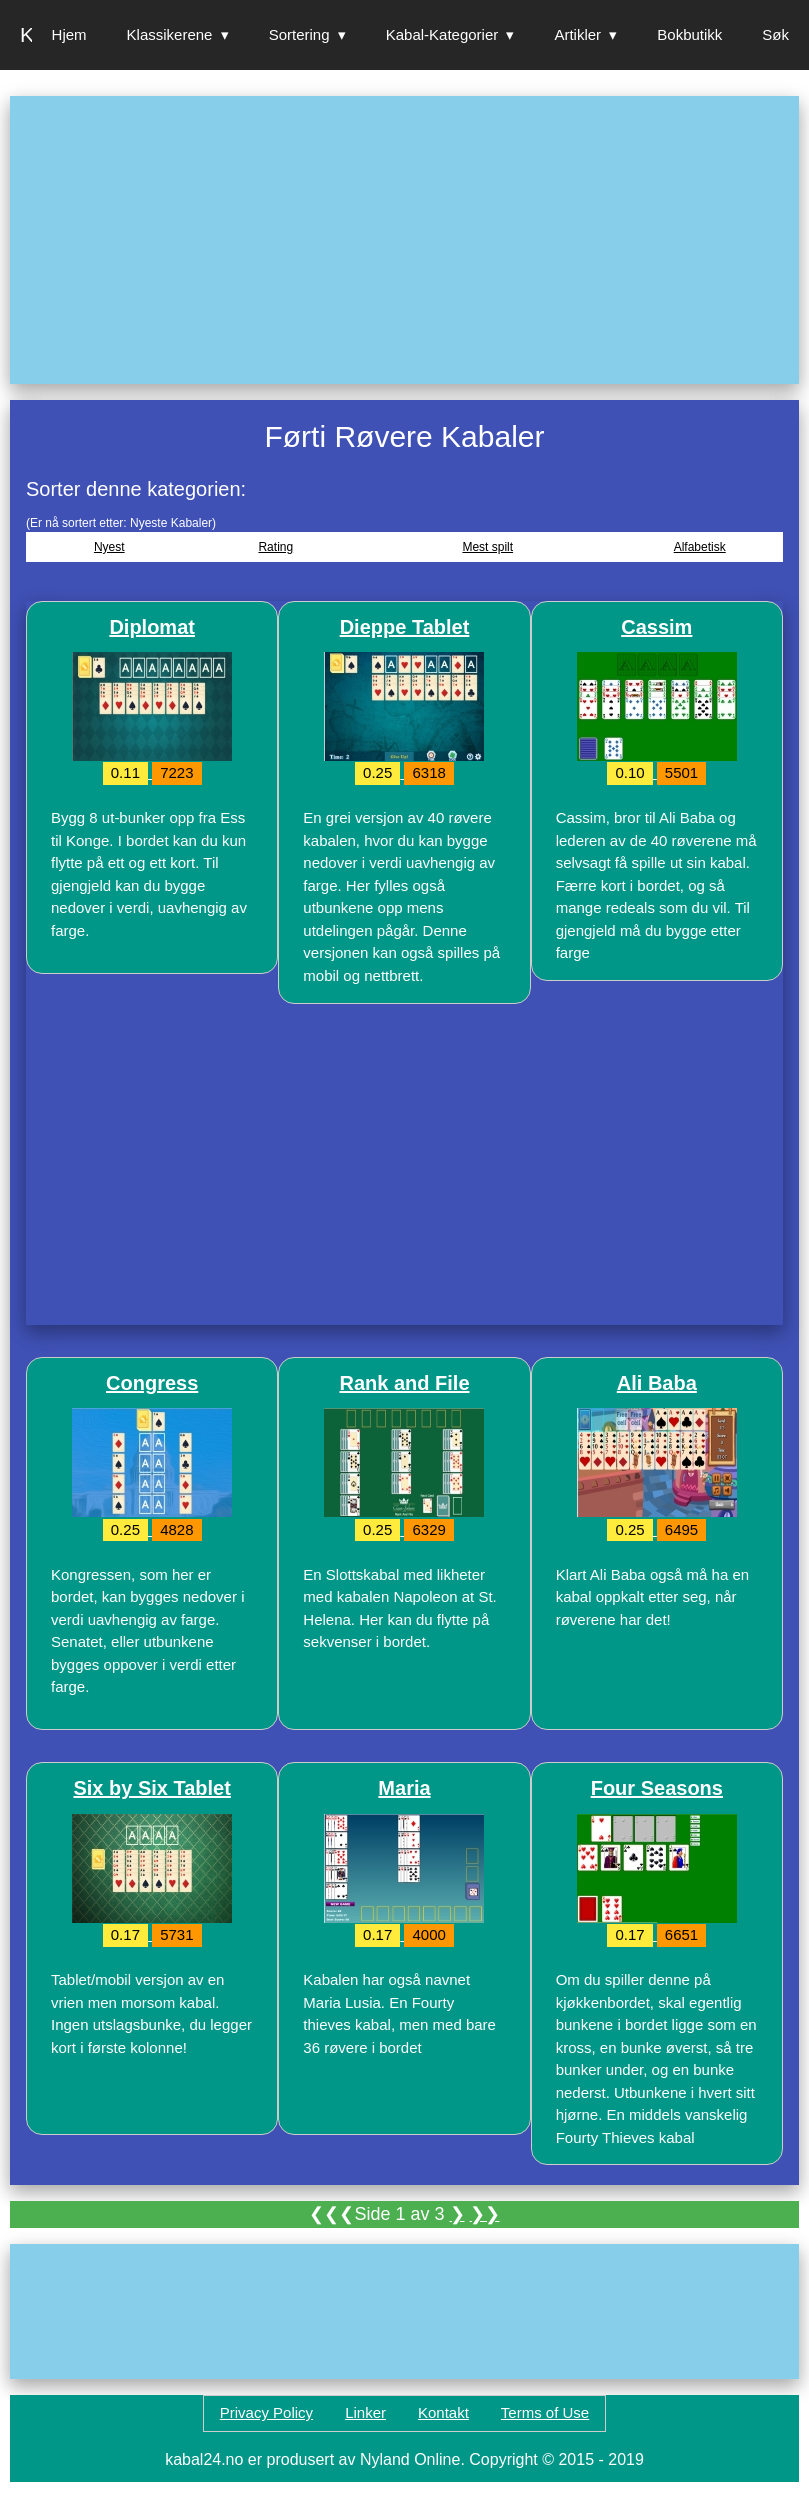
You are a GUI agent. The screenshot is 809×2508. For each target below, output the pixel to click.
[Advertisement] (404, 240)
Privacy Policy (266, 2412)
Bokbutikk (689, 34)
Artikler (577, 34)
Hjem (69, 34)
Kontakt (443, 2412)
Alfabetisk (700, 547)
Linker (365, 2412)
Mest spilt (487, 547)
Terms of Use (545, 2412)
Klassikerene (170, 34)
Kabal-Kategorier (442, 34)
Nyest (109, 547)
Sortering (299, 34)
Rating (275, 547)
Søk (775, 34)
